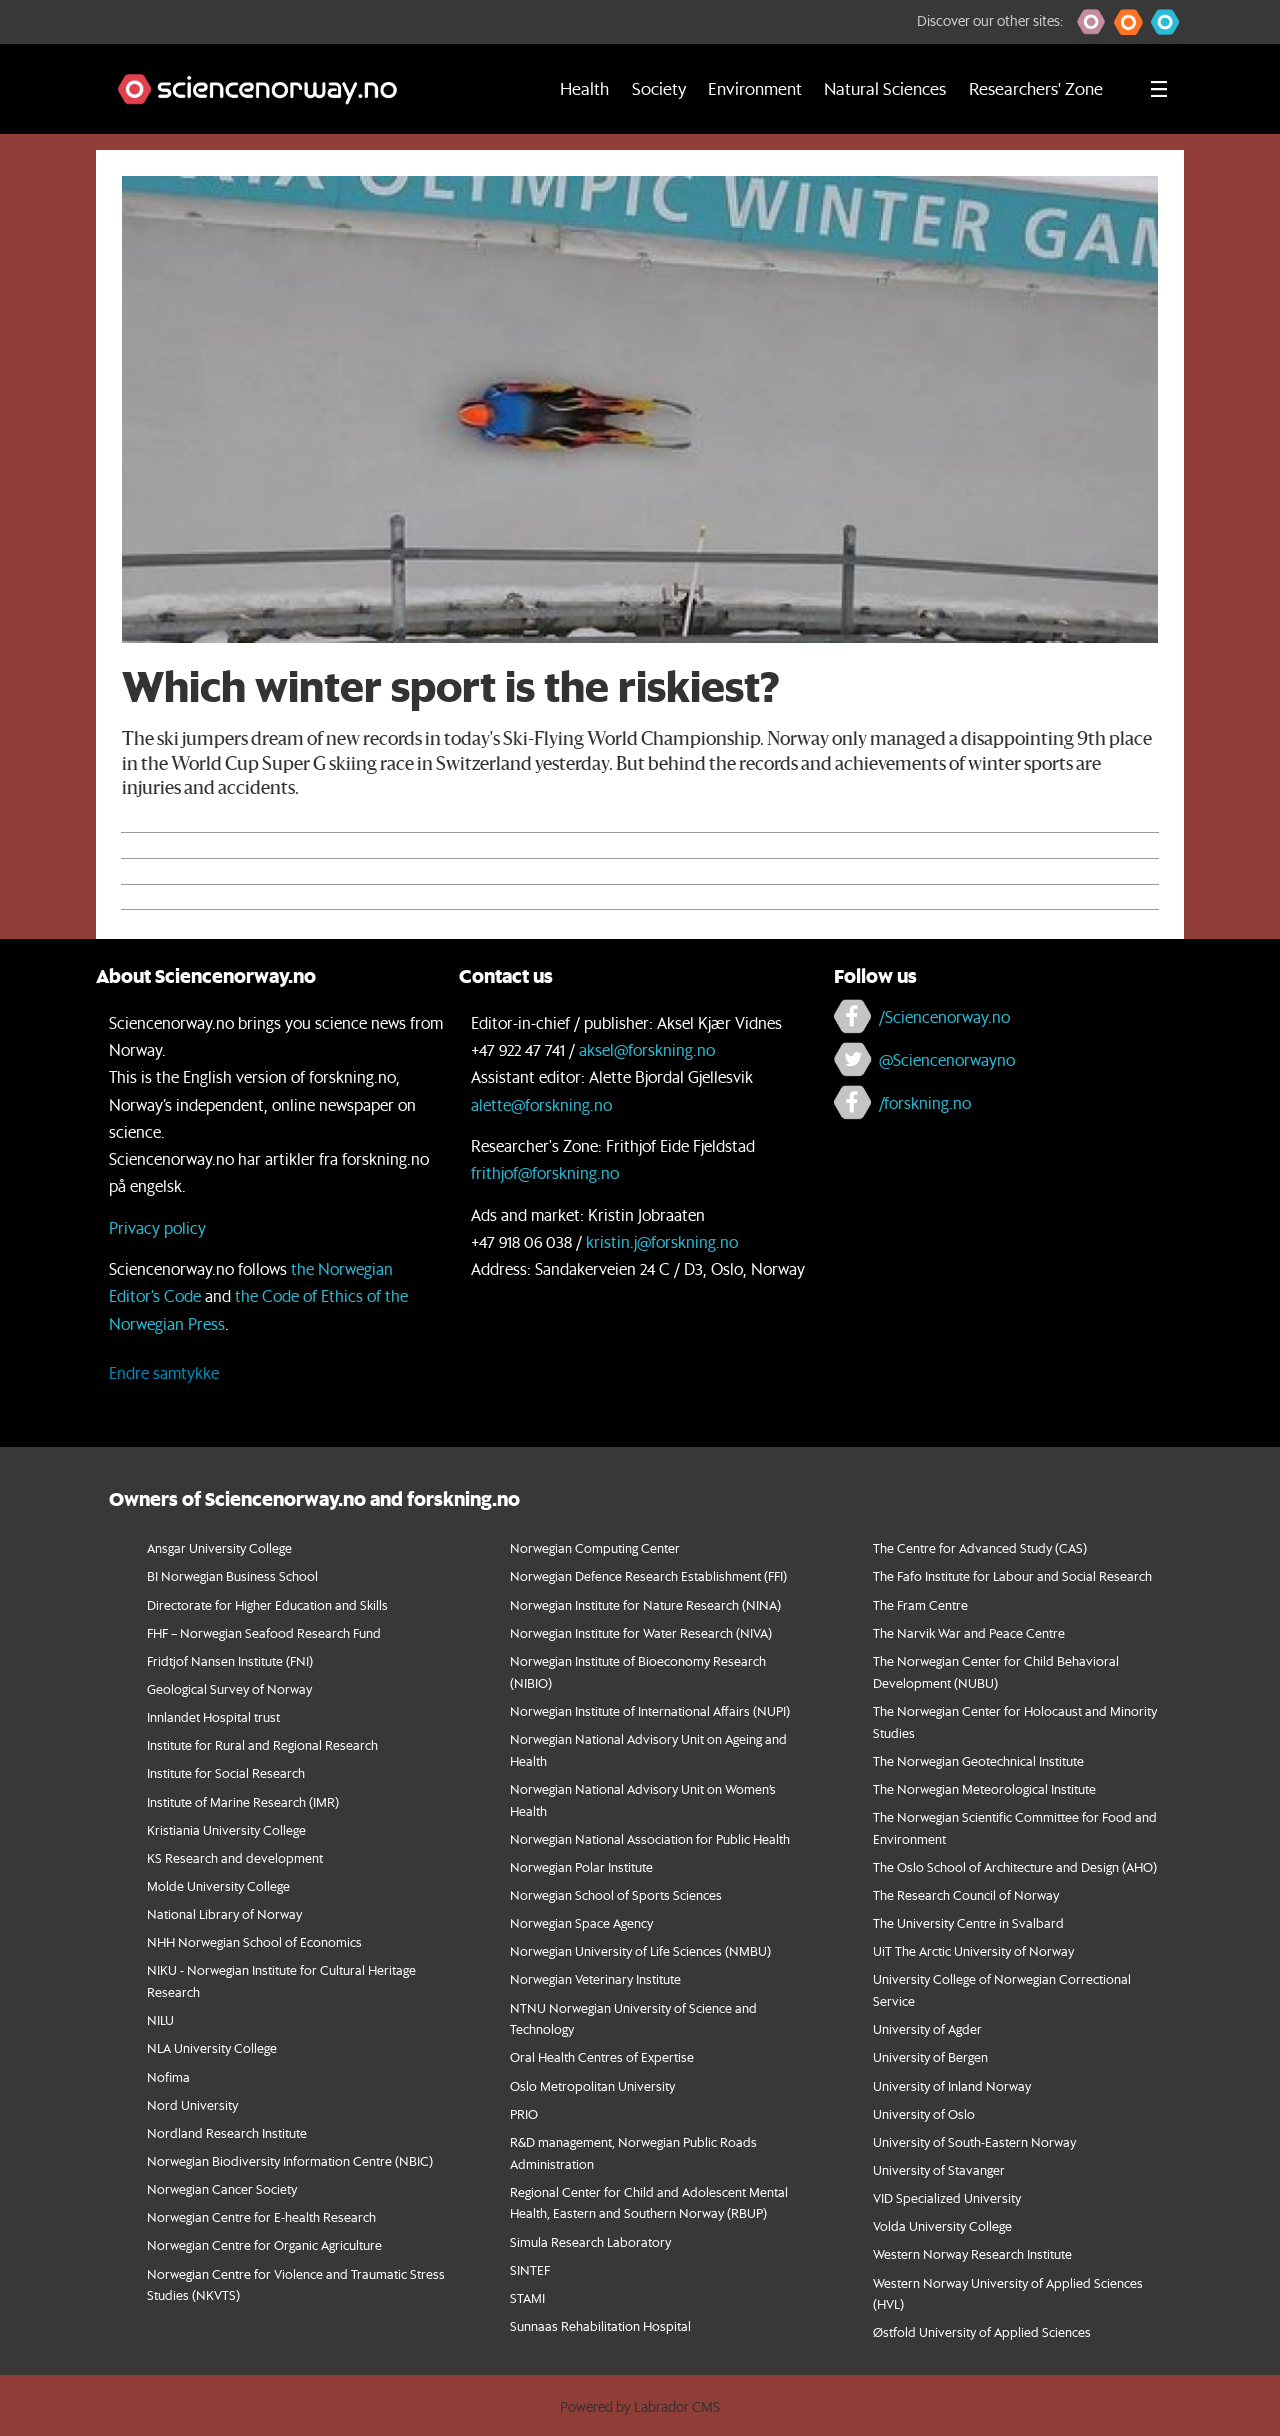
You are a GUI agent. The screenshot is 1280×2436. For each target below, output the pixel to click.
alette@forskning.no (541, 1104)
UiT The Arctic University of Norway (973, 1950)
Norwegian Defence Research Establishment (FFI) (648, 1575)
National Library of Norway (224, 1913)
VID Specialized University (947, 2197)
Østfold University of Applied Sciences (982, 2331)
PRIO (524, 2113)
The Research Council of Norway (966, 1894)
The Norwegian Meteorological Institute (984, 1788)
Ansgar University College (219, 1547)
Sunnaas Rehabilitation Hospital (600, 2325)
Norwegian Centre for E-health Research (261, 2216)
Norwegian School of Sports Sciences (616, 1894)
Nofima (168, 2076)
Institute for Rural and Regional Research (262, 1744)
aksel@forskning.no (647, 1049)
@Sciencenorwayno (947, 1059)
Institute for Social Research (226, 1772)
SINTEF (530, 2269)
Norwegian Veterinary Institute (595, 1978)
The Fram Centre (920, 1604)
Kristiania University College (226, 1829)
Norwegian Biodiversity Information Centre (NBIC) (290, 2160)
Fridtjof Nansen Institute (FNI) (230, 1660)
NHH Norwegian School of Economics (254, 1941)
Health (584, 89)
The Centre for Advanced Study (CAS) (980, 1547)
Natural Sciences (885, 89)
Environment (755, 89)
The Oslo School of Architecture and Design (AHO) (1015, 1866)
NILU (160, 2019)
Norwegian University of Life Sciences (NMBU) (640, 1950)
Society (659, 89)
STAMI (527, 2297)
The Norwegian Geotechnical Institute (978, 1760)
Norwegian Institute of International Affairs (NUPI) (650, 1710)
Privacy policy (157, 1227)
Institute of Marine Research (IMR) (243, 1801)
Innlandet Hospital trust (213, 1716)
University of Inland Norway (952, 2085)
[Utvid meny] (1159, 89)
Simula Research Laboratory (590, 2241)
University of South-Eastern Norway (974, 2141)
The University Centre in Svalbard (968, 1922)
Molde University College (218, 1885)
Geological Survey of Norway (229, 1688)
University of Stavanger (939, 2169)
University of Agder (927, 2028)
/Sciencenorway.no (944, 1016)
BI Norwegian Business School (232, 1575)
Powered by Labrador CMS (640, 2407)
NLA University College (212, 2047)
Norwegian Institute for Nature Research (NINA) (645, 1604)
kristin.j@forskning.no (662, 1241)
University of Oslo (924, 2113)
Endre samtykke (164, 1372)
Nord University (192, 2104)
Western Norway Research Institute (972, 2253)
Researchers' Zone (1036, 89)
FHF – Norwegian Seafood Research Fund (264, 1632)
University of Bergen (930, 2056)
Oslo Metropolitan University (592, 2085)
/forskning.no (925, 1102)
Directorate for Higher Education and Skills (267, 1604)
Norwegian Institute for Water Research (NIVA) (641, 1632)
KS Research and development (235, 1857)
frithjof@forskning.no (545, 1172)
